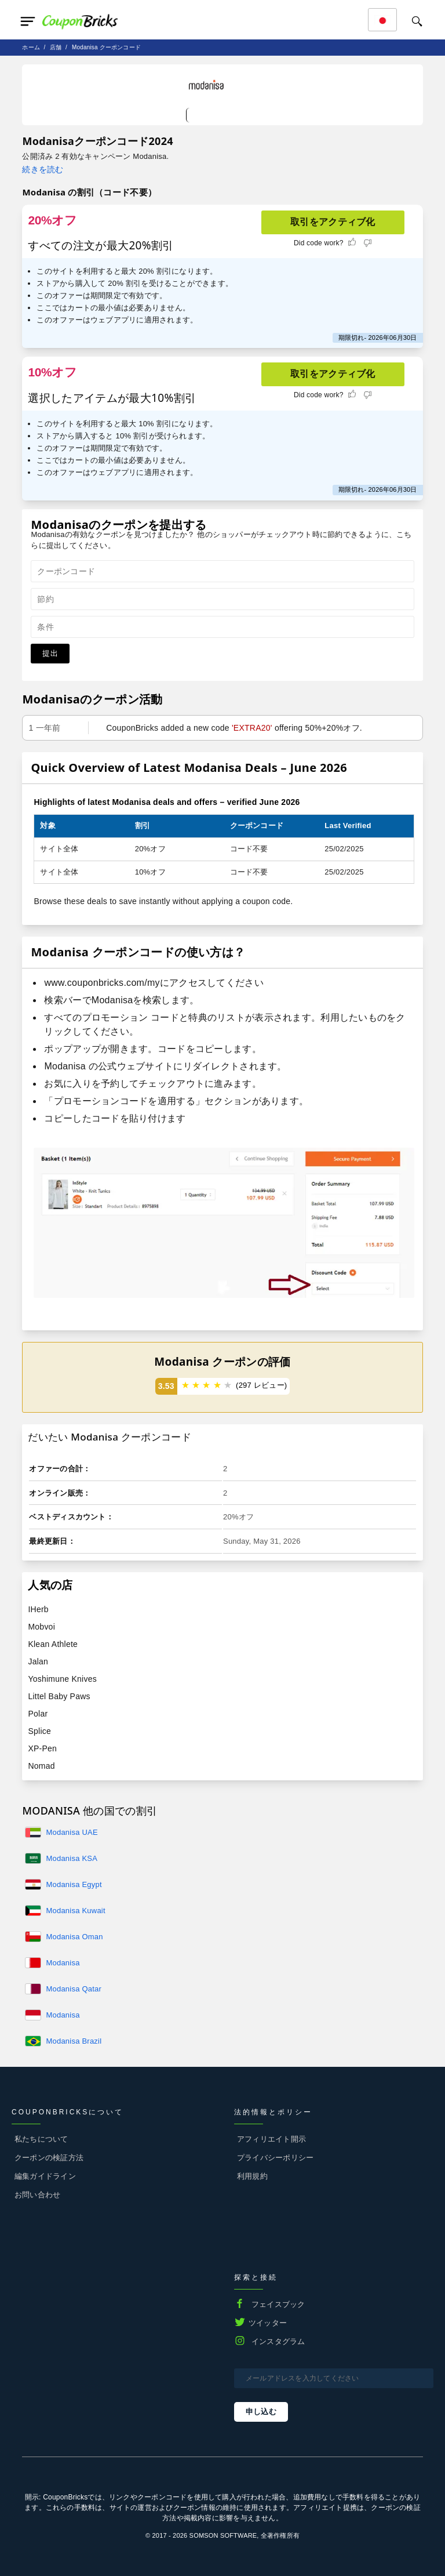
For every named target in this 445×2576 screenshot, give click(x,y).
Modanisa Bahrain (62, 1963)
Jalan (38, 1661)
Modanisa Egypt (73, 1884)
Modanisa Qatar (73, 1988)
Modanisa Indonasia (62, 2016)
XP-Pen (42, 1748)
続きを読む (42, 169)
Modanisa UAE (71, 1832)
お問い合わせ (37, 2194)
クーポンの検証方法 (48, 2157)
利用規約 (252, 2176)
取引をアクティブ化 (332, 222)
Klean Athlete (53, 1644)
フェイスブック (278, 2304)
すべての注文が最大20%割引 (100, 245)
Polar (38, 1713)
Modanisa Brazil (73, 2041)
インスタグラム (278, 2341)
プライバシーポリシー (275, 2157)
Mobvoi (41, 1626)
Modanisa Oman (74, 1936)
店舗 (55, 47)
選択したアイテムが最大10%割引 (112, 397)
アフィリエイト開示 (271, 2139)
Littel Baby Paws (59, 1696)
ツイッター (268, 2323)
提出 (49, 653)
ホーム (31, 47)
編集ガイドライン (45, 2176)
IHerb (38, 1609)
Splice (39, 1731)
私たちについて (41, 2139)
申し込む (261, 2411)
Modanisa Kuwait (75, 1910)
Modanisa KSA (71, 1858)
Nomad (41, 1765)
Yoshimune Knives (62, 1679)
